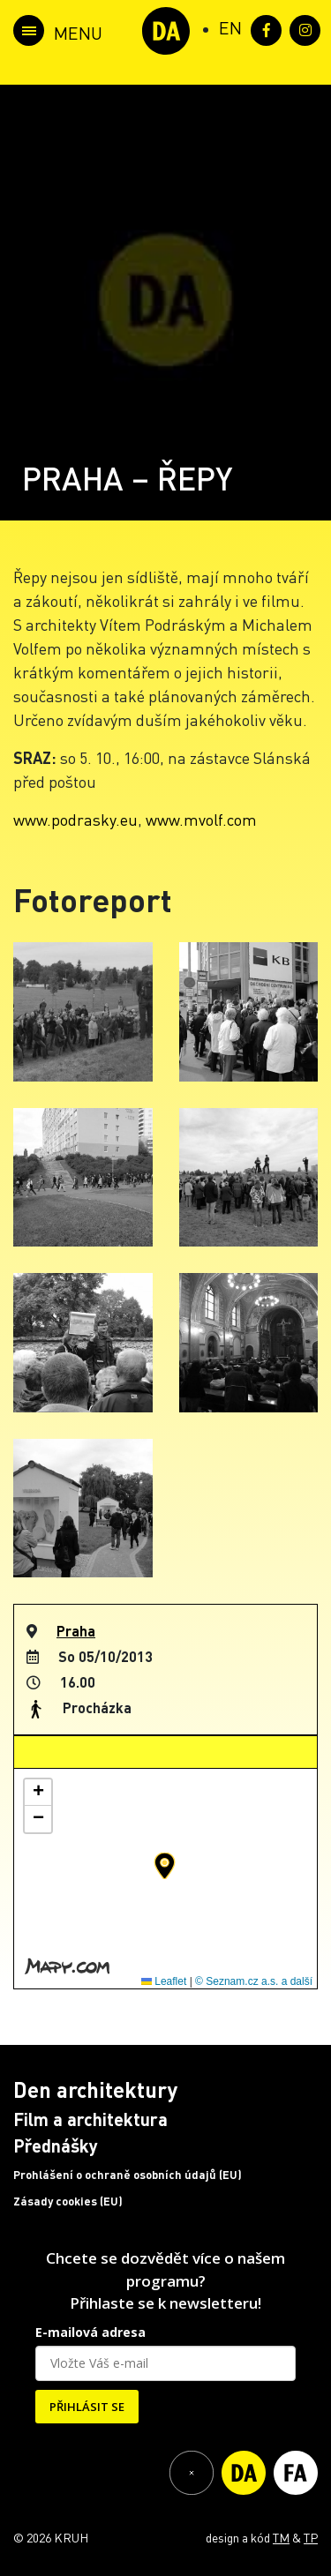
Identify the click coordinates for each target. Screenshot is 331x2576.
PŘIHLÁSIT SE (86, 2407)
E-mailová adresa (90, 2332)
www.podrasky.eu (75, 819)
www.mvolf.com (201, 819)
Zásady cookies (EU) (68, 2201)
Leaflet (163, 1981)
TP (311, 2537)
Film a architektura (90, 2119)
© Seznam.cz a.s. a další (253, 1981)
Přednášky (55, 2145)
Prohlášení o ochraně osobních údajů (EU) (127, 2175)
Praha (75, 1630)
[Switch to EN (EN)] (230, 27)
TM (281, 2537)
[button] (165, 1866)
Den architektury (95, 2089)
